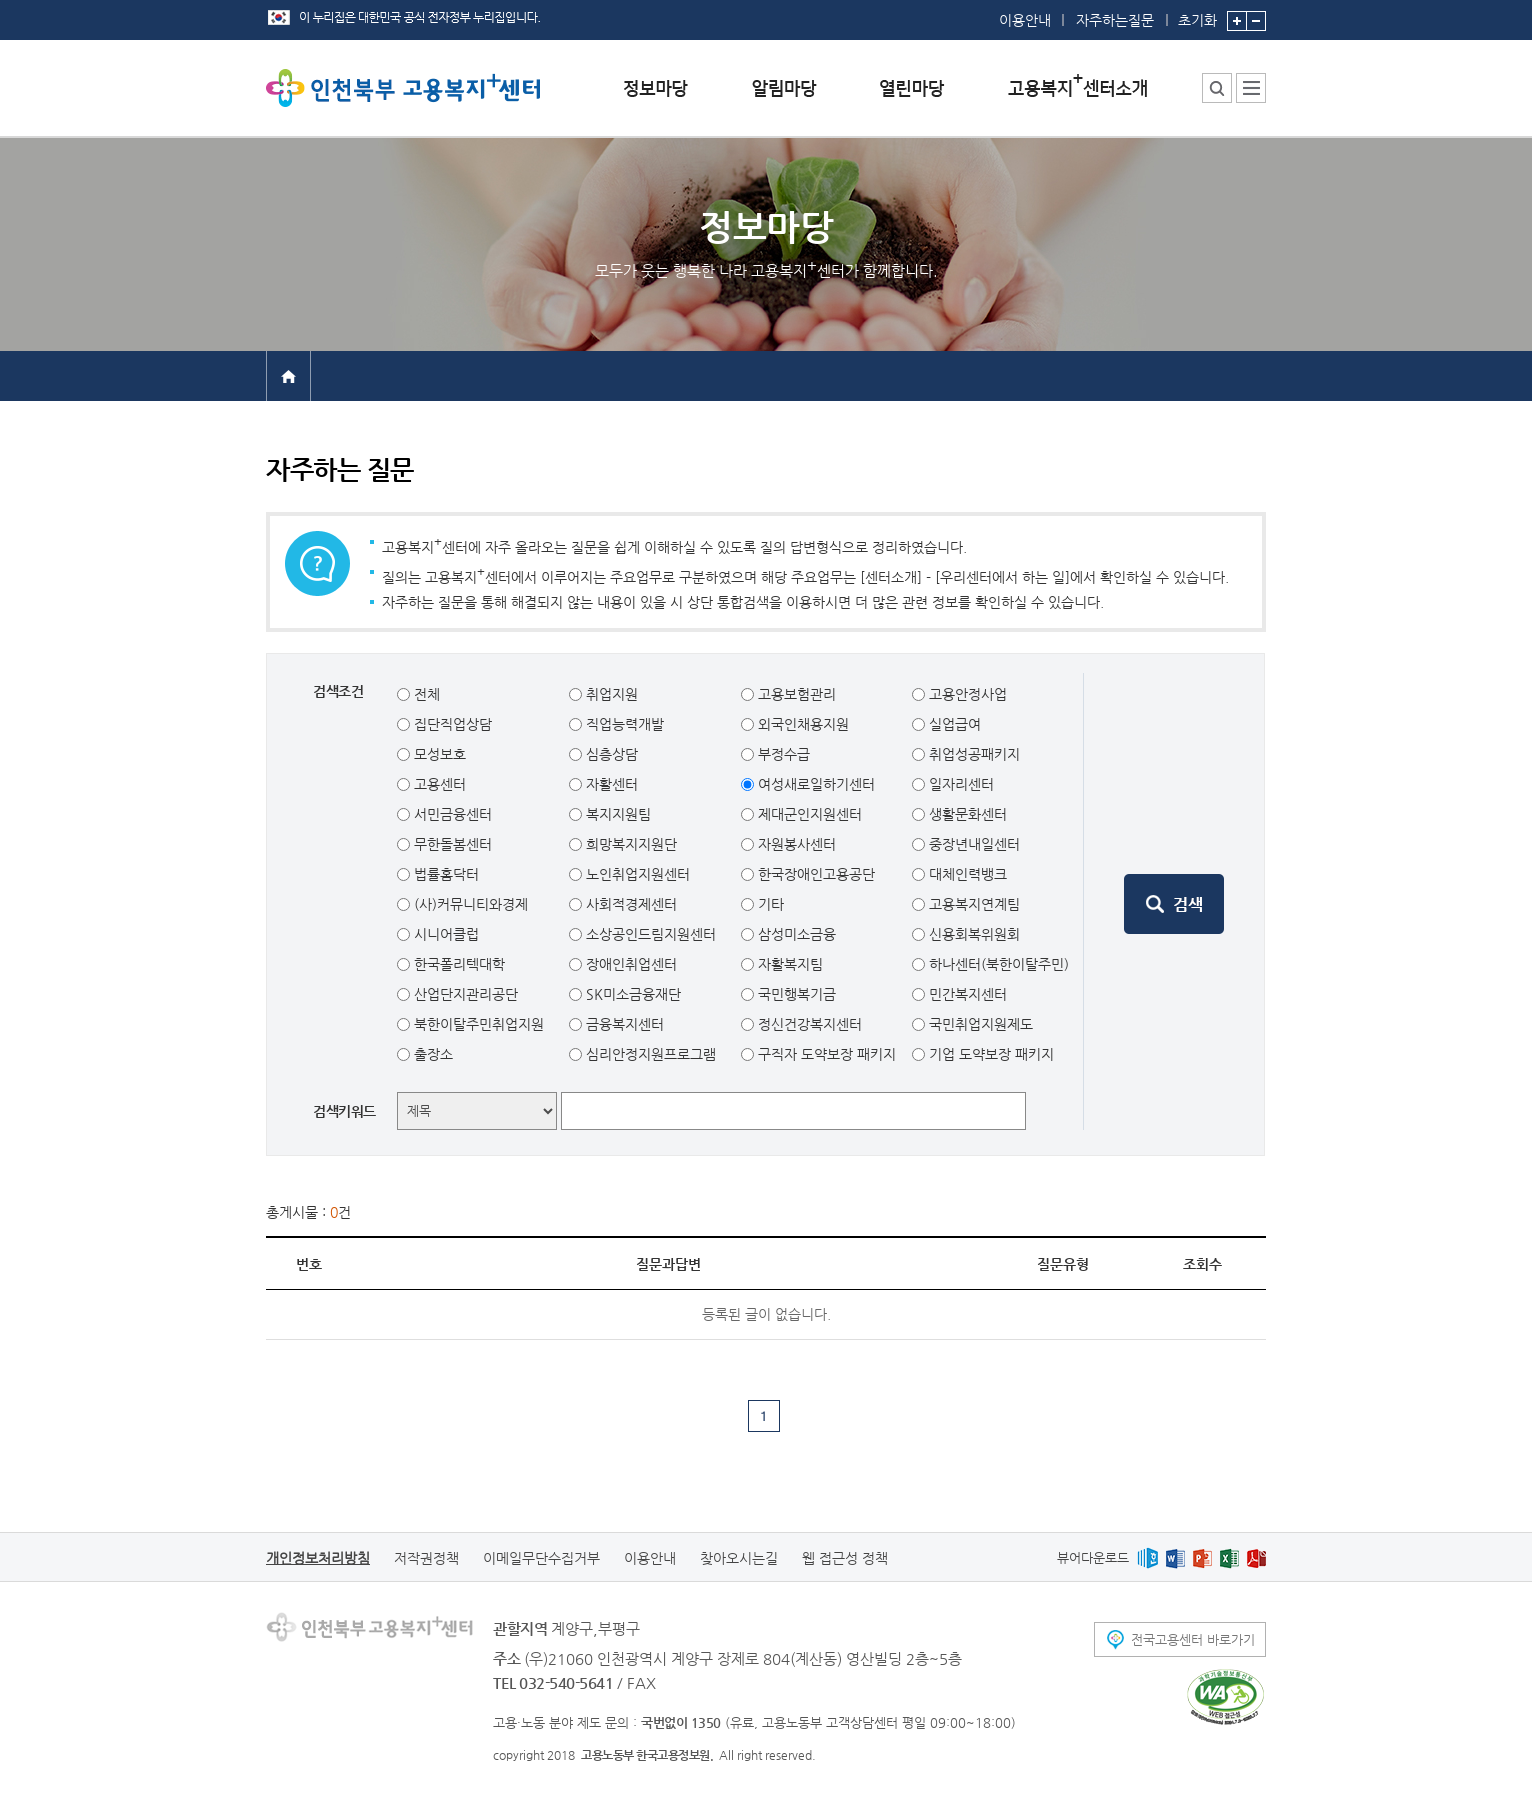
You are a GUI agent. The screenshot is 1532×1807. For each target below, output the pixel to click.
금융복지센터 (623, 1024)
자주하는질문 (1115, 20)
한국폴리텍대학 (457, 964)
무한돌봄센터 (451, 844)
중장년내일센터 (972, 844)
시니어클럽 (444, 934)
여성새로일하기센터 (814, 784)
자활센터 (610, 784)
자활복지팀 (788, 964)
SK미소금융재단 (631, 994)
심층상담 (610, 754)
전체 (425, 694)
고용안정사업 (966, 694)
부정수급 (782, 754)
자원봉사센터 (795, 844)
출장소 (431, 1054)
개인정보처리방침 (318, 1558)
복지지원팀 (616, 814)
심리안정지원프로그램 (649, 1054)
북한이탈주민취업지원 (477, 1024)
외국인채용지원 (801, 724)
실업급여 (953, 724)
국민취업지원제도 (979, 1024)
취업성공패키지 (972, 754)
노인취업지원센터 (636, 874)
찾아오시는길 (739, 1558)
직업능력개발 (623, 724)
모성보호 (438, 754)
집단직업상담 (451, 724)
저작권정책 (426, 1558)
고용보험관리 (795, 694)
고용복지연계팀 (972, 904)
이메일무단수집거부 (541, 1558)
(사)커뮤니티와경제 (469, 904)
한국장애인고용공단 (814, 874)
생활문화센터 (966, 814)
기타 (769, 904)
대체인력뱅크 (966, 874)
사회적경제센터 (629, 904)
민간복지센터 (966, 994)
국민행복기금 (795, 994)
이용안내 (1025, 20)
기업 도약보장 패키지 (989, 1054)
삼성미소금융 (795, 934)
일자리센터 (959, 784)
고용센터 (438, 784)
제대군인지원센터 (808, 814)
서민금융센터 (451, 814)
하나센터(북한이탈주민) (997, 964)
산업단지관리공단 (464, 994)
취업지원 (610, 694)
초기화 (1197, 14)
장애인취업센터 (629, 964)
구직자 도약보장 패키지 (825, 1054)
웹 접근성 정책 (845, 1558)
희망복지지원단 (629, 844)
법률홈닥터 (444, 874)
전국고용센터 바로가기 (1193, 1639)
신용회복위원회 (972, 934)
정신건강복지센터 (808, 1024)
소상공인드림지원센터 (649, 934)
